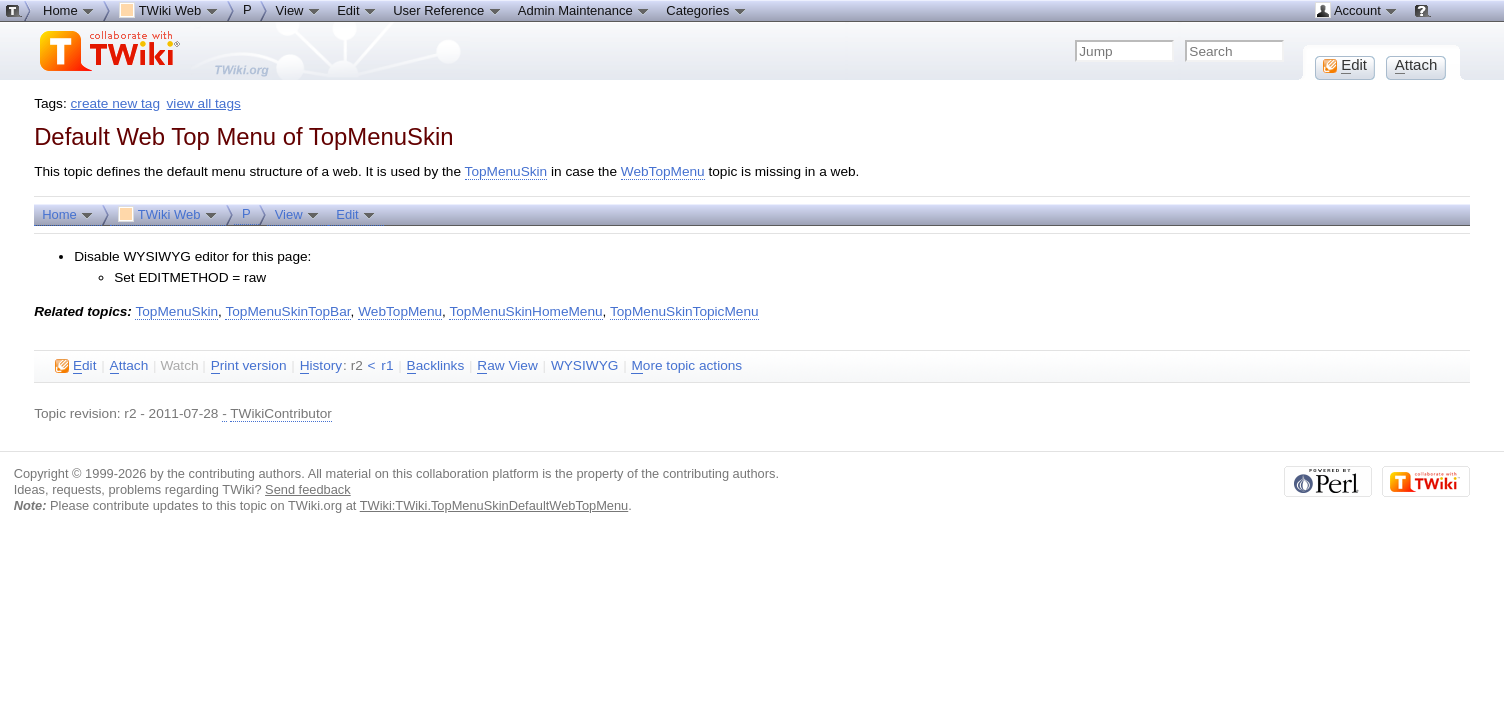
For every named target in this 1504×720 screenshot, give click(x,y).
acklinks (436, 366)
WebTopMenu (663, 171)
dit (75, 366)
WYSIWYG (584, 365)
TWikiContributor (281, 413)
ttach (129, 366)
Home (68, 214)
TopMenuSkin (506, 171)
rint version (249, 366)
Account (1356, 10)
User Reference (447, 10)
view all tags (204, 103)
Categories (706, 10)
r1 (387, 365)
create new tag (115, 103)
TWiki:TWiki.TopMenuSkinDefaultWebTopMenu (494, 505)
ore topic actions (686, 366)
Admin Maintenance (584, 10)
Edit (356, 214)
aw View (507, 366)
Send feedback (308, 489)
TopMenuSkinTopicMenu (684, 311)
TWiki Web (168, 214)
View (298, 214)
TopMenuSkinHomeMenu (525, 311)
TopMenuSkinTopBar (287, 311)
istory (321, 366)
